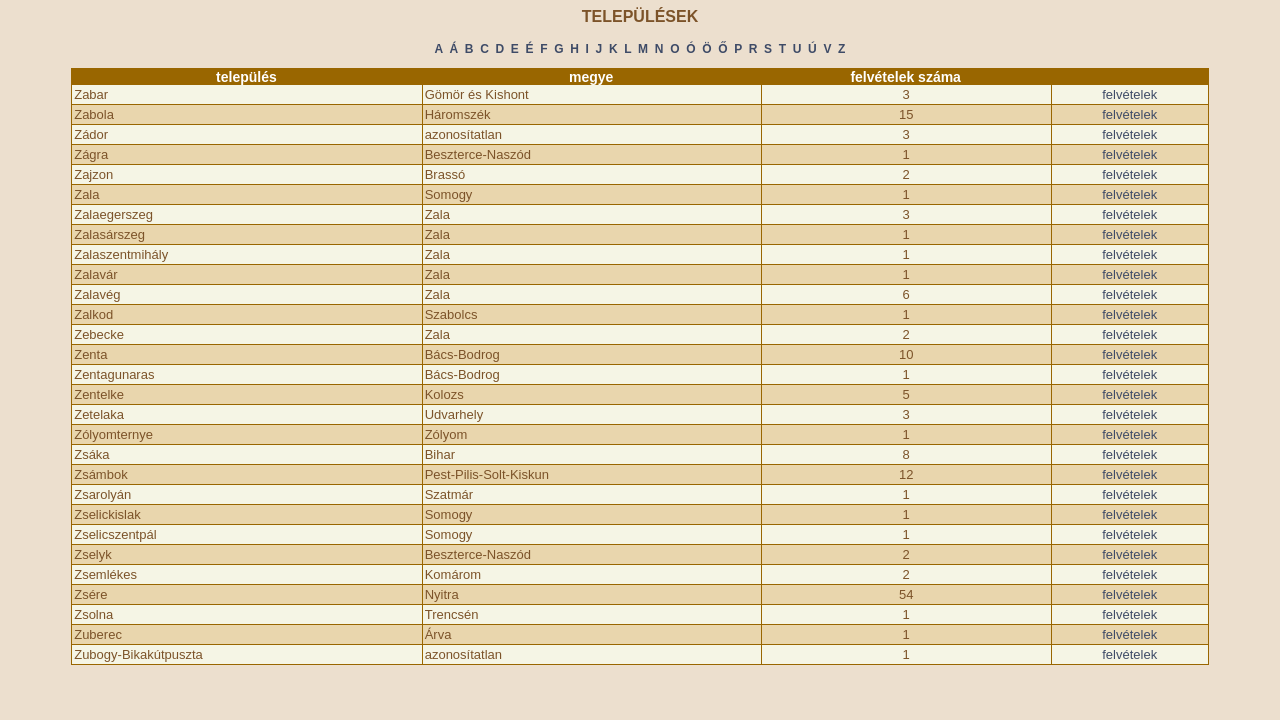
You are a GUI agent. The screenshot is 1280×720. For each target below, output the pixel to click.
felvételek (1129, 94)
